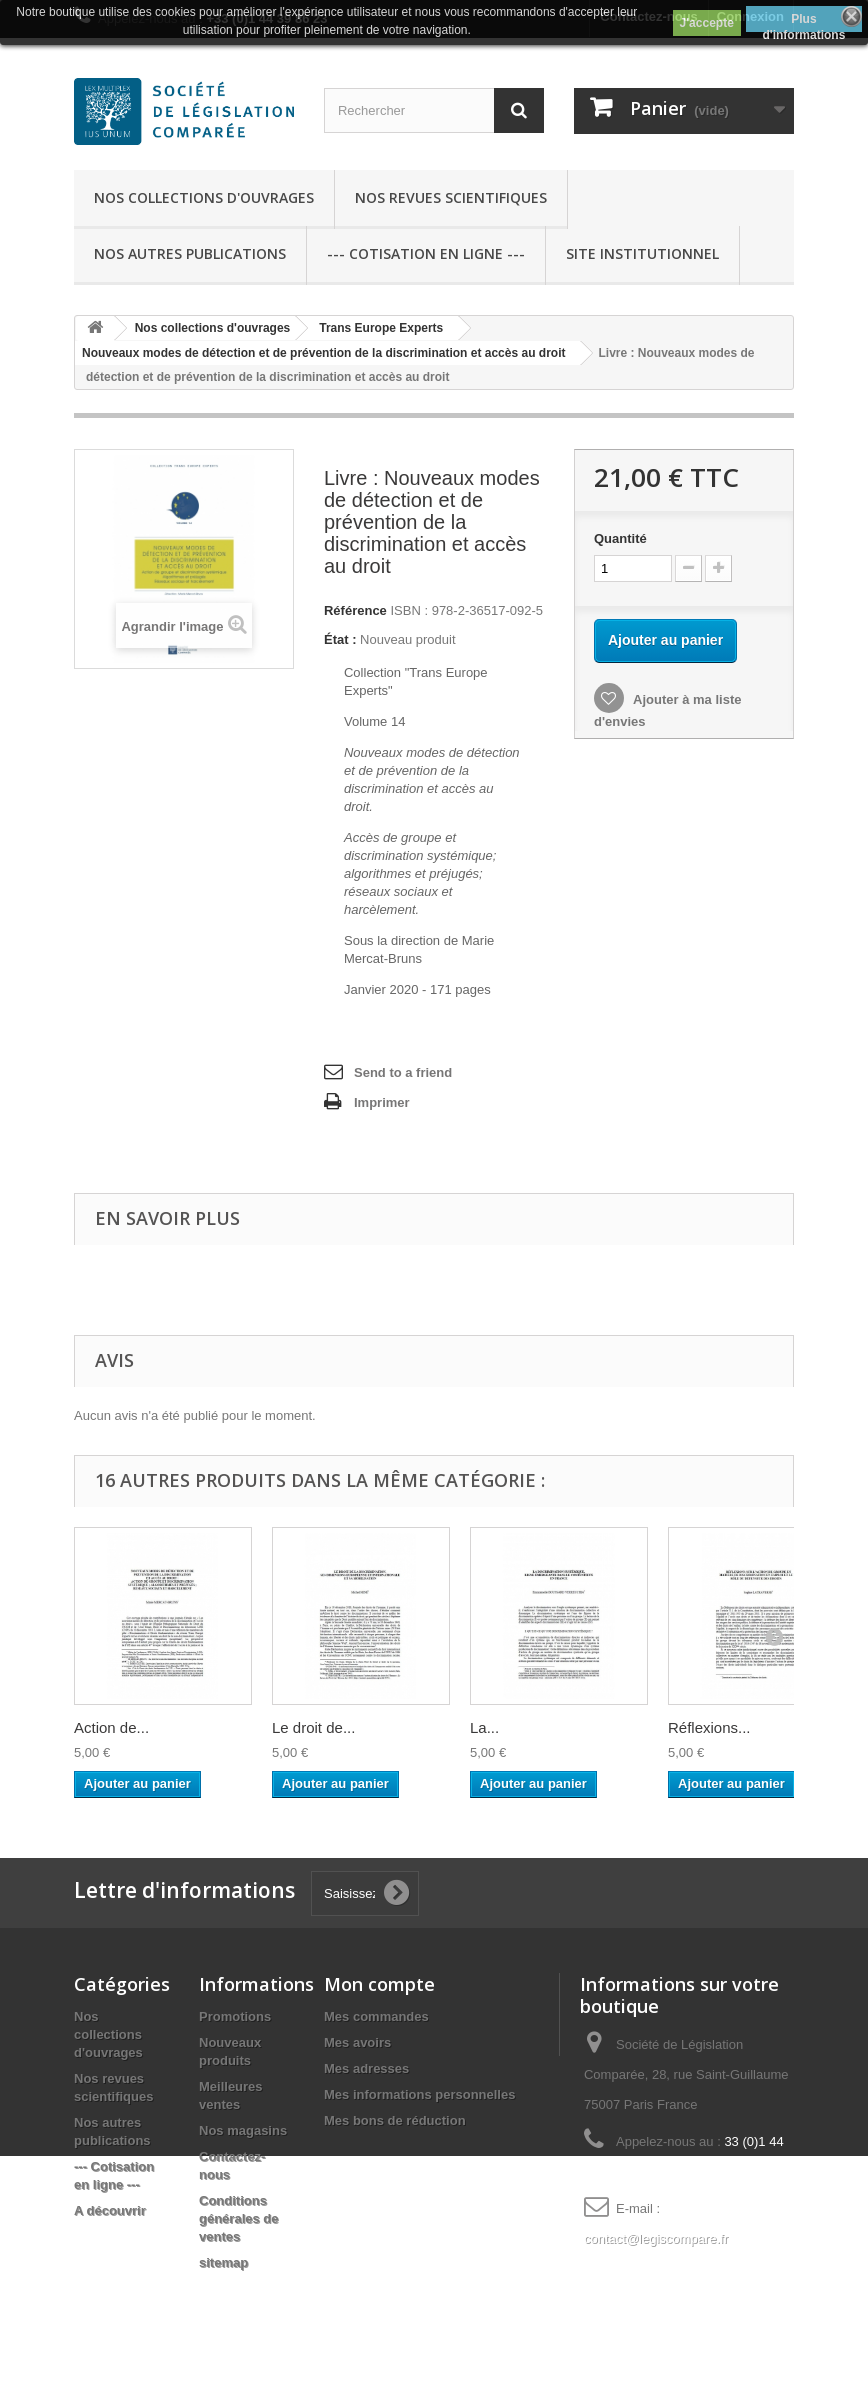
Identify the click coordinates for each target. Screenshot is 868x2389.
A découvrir (110, 2210)
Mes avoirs (357, 2042)
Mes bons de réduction (395, 2120)
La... (484, 1727)
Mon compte (379, 1984)
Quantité (620, 538)
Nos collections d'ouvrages (204, 197)
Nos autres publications (190, 253)
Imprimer (382, 1102)
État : (340, 639)
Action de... (111, 1727)
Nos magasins (243, 2130)
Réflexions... (709, 1727)
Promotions (235, 2016)
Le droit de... (313, 1727)
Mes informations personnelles (419, 2094)
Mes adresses (366, 2068)
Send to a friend (403, 1072)
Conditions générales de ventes (239, 2218)
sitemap (223, 2262)
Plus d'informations (803, 22)
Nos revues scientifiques (451, 197)
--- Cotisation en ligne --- (426, 253)
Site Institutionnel (642, 253)
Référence (355, 610)
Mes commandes (376, 2016)
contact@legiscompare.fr (656, 2238)
